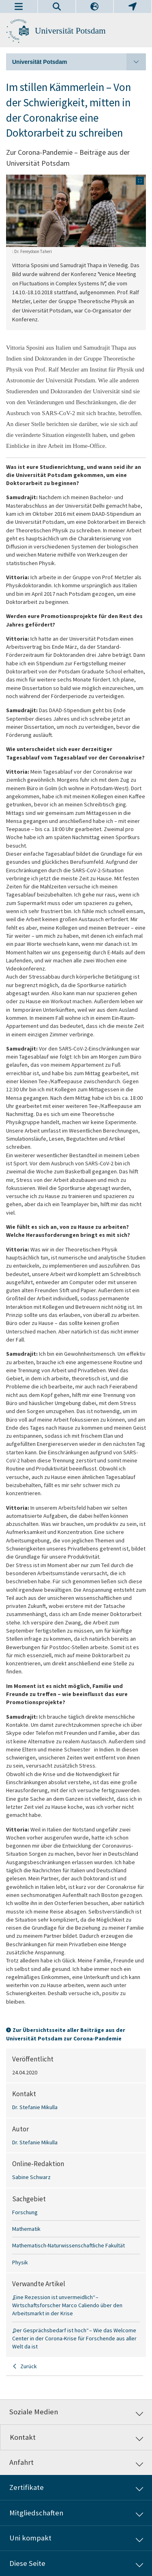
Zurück (28, 2366)
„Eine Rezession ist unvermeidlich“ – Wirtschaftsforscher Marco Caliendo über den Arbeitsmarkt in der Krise (67, 2305)
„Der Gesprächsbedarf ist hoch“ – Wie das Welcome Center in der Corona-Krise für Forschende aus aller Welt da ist (74, 2338)
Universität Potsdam (70, 31)
